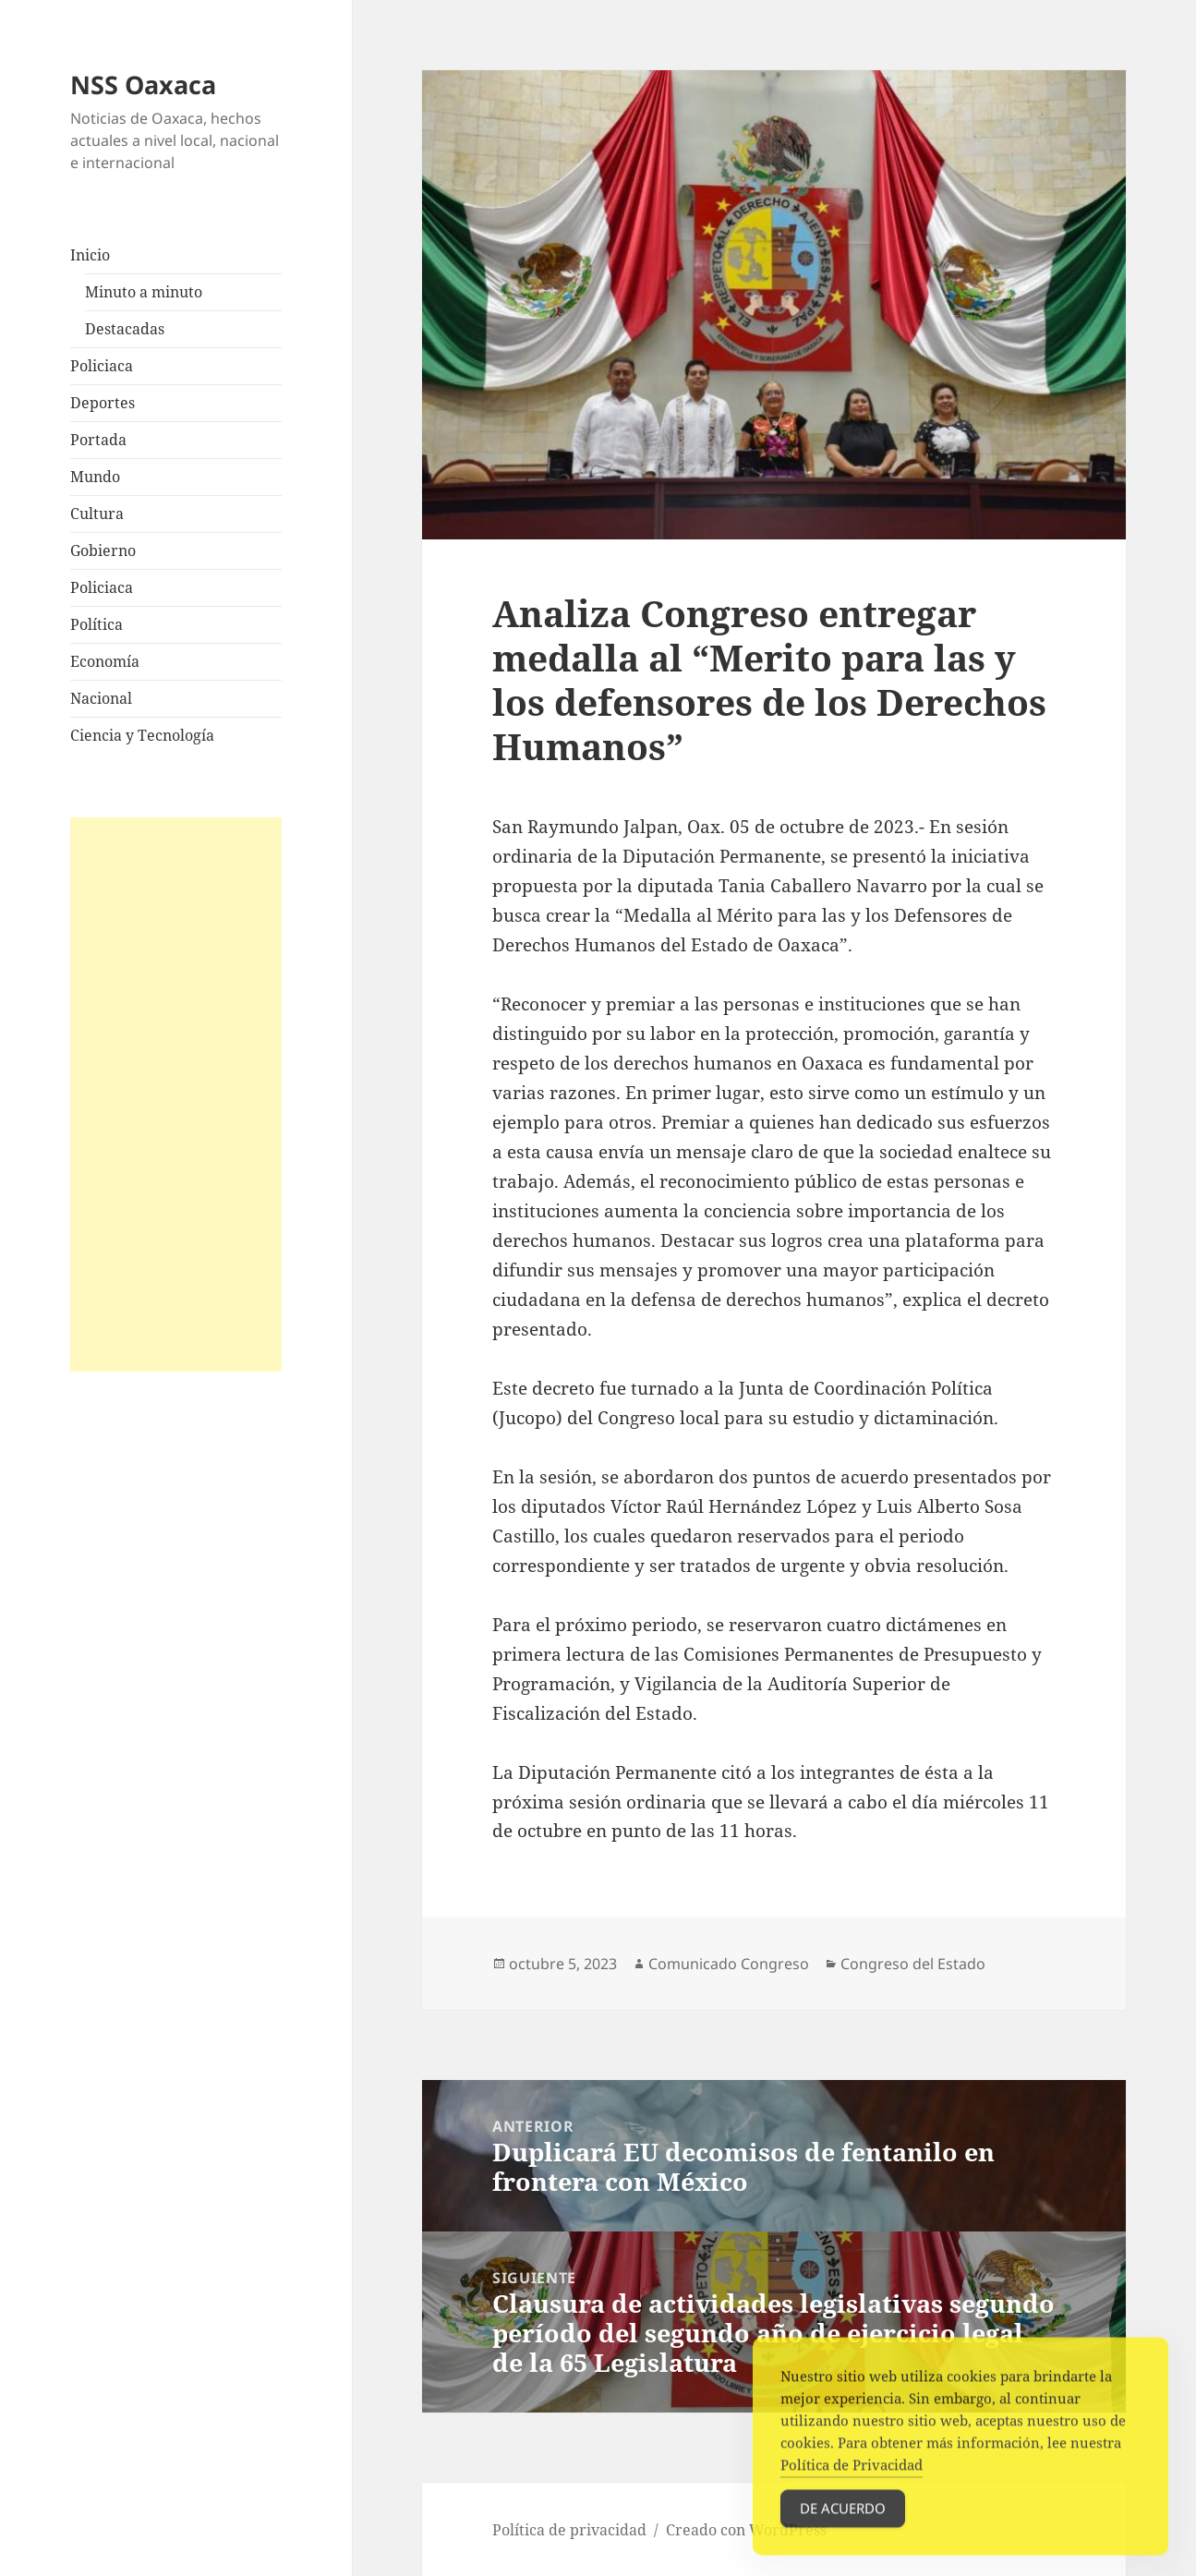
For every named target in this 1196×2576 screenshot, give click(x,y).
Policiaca (101, 366)
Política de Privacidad (851, 2480)
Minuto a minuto (143, 292)
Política (96, 624)
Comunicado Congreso (728, 1963)
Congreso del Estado (912, 1963)
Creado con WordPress (746, 2530)
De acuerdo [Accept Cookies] (843, 2523)
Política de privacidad (569, 2530)
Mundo (95, 476)
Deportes (102, 403)
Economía (104, 661)
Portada (98, 439)
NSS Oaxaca (143, 84)
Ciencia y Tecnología (142, 735)
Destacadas (124, 329)
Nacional (101, 698)
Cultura (97, 513)
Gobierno (103, 550)
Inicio (90, 255)
